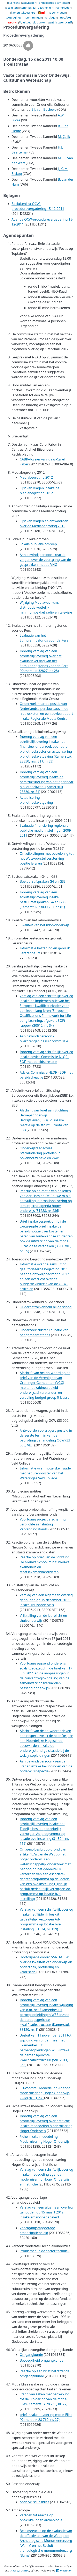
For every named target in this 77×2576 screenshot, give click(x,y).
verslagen (51, 17)
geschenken (45, 7)
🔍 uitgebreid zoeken (32, 22)
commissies (27, 7)
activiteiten (29, 3)
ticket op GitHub (19, 2570)
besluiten (12, 7)
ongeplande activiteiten (54, 3)
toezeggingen (14, 17)
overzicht (14, 3)
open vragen (58, 12)
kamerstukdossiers (23, 12)
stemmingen (34, 17)
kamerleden (63, 7)
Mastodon (64, 2570)
